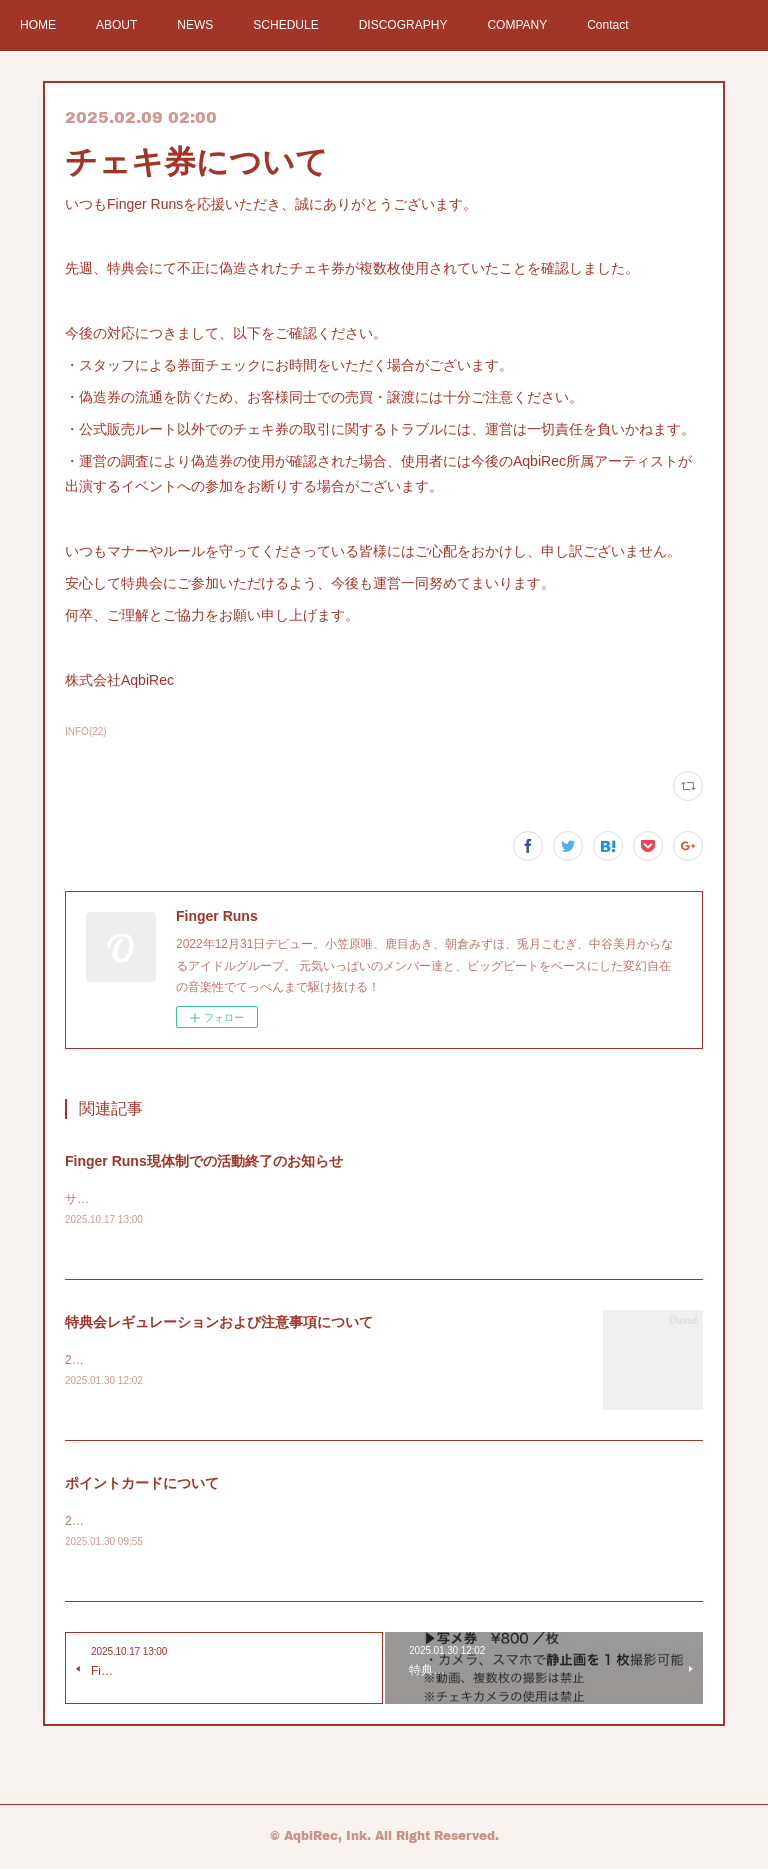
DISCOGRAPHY (403, 25)
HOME (38, 25)
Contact (607, 25)
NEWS (195, 25)
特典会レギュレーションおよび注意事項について (219, 1323)
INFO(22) (86, 731)
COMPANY (517, 25)
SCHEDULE (285, 25)
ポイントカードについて (142, 1484)
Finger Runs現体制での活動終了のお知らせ (204, 1161)
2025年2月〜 (99, 1362)
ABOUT (116, 25)
